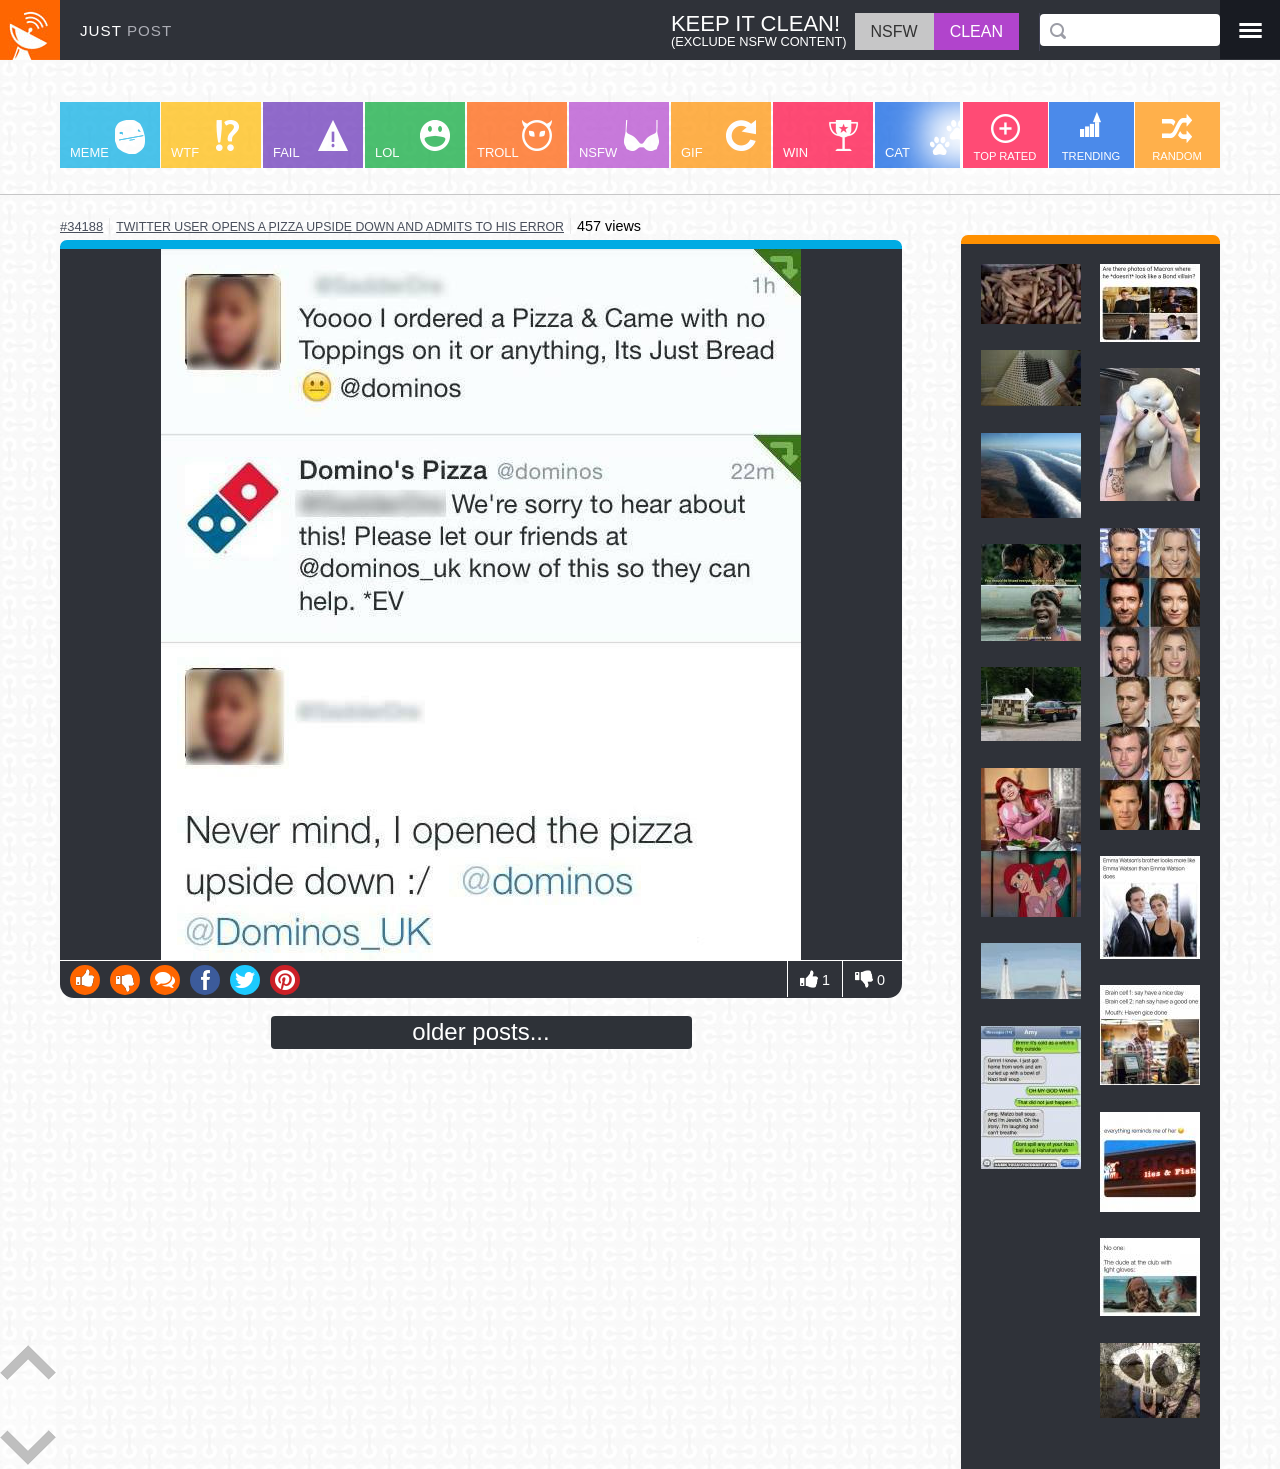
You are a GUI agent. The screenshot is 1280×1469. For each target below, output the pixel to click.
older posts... (480, 1031)
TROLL (514, 140)
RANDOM (1177, 138)
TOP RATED (1005, 138)
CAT (926, 140)
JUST (126, 30)
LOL (412, 140)
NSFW (619, 140)
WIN (821, 140)
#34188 (81, 226)
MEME (107, 140)
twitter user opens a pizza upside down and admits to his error (340, 227)
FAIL (310, 140)
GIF (718, 140)
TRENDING (1091, 137)
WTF (205, 140)
